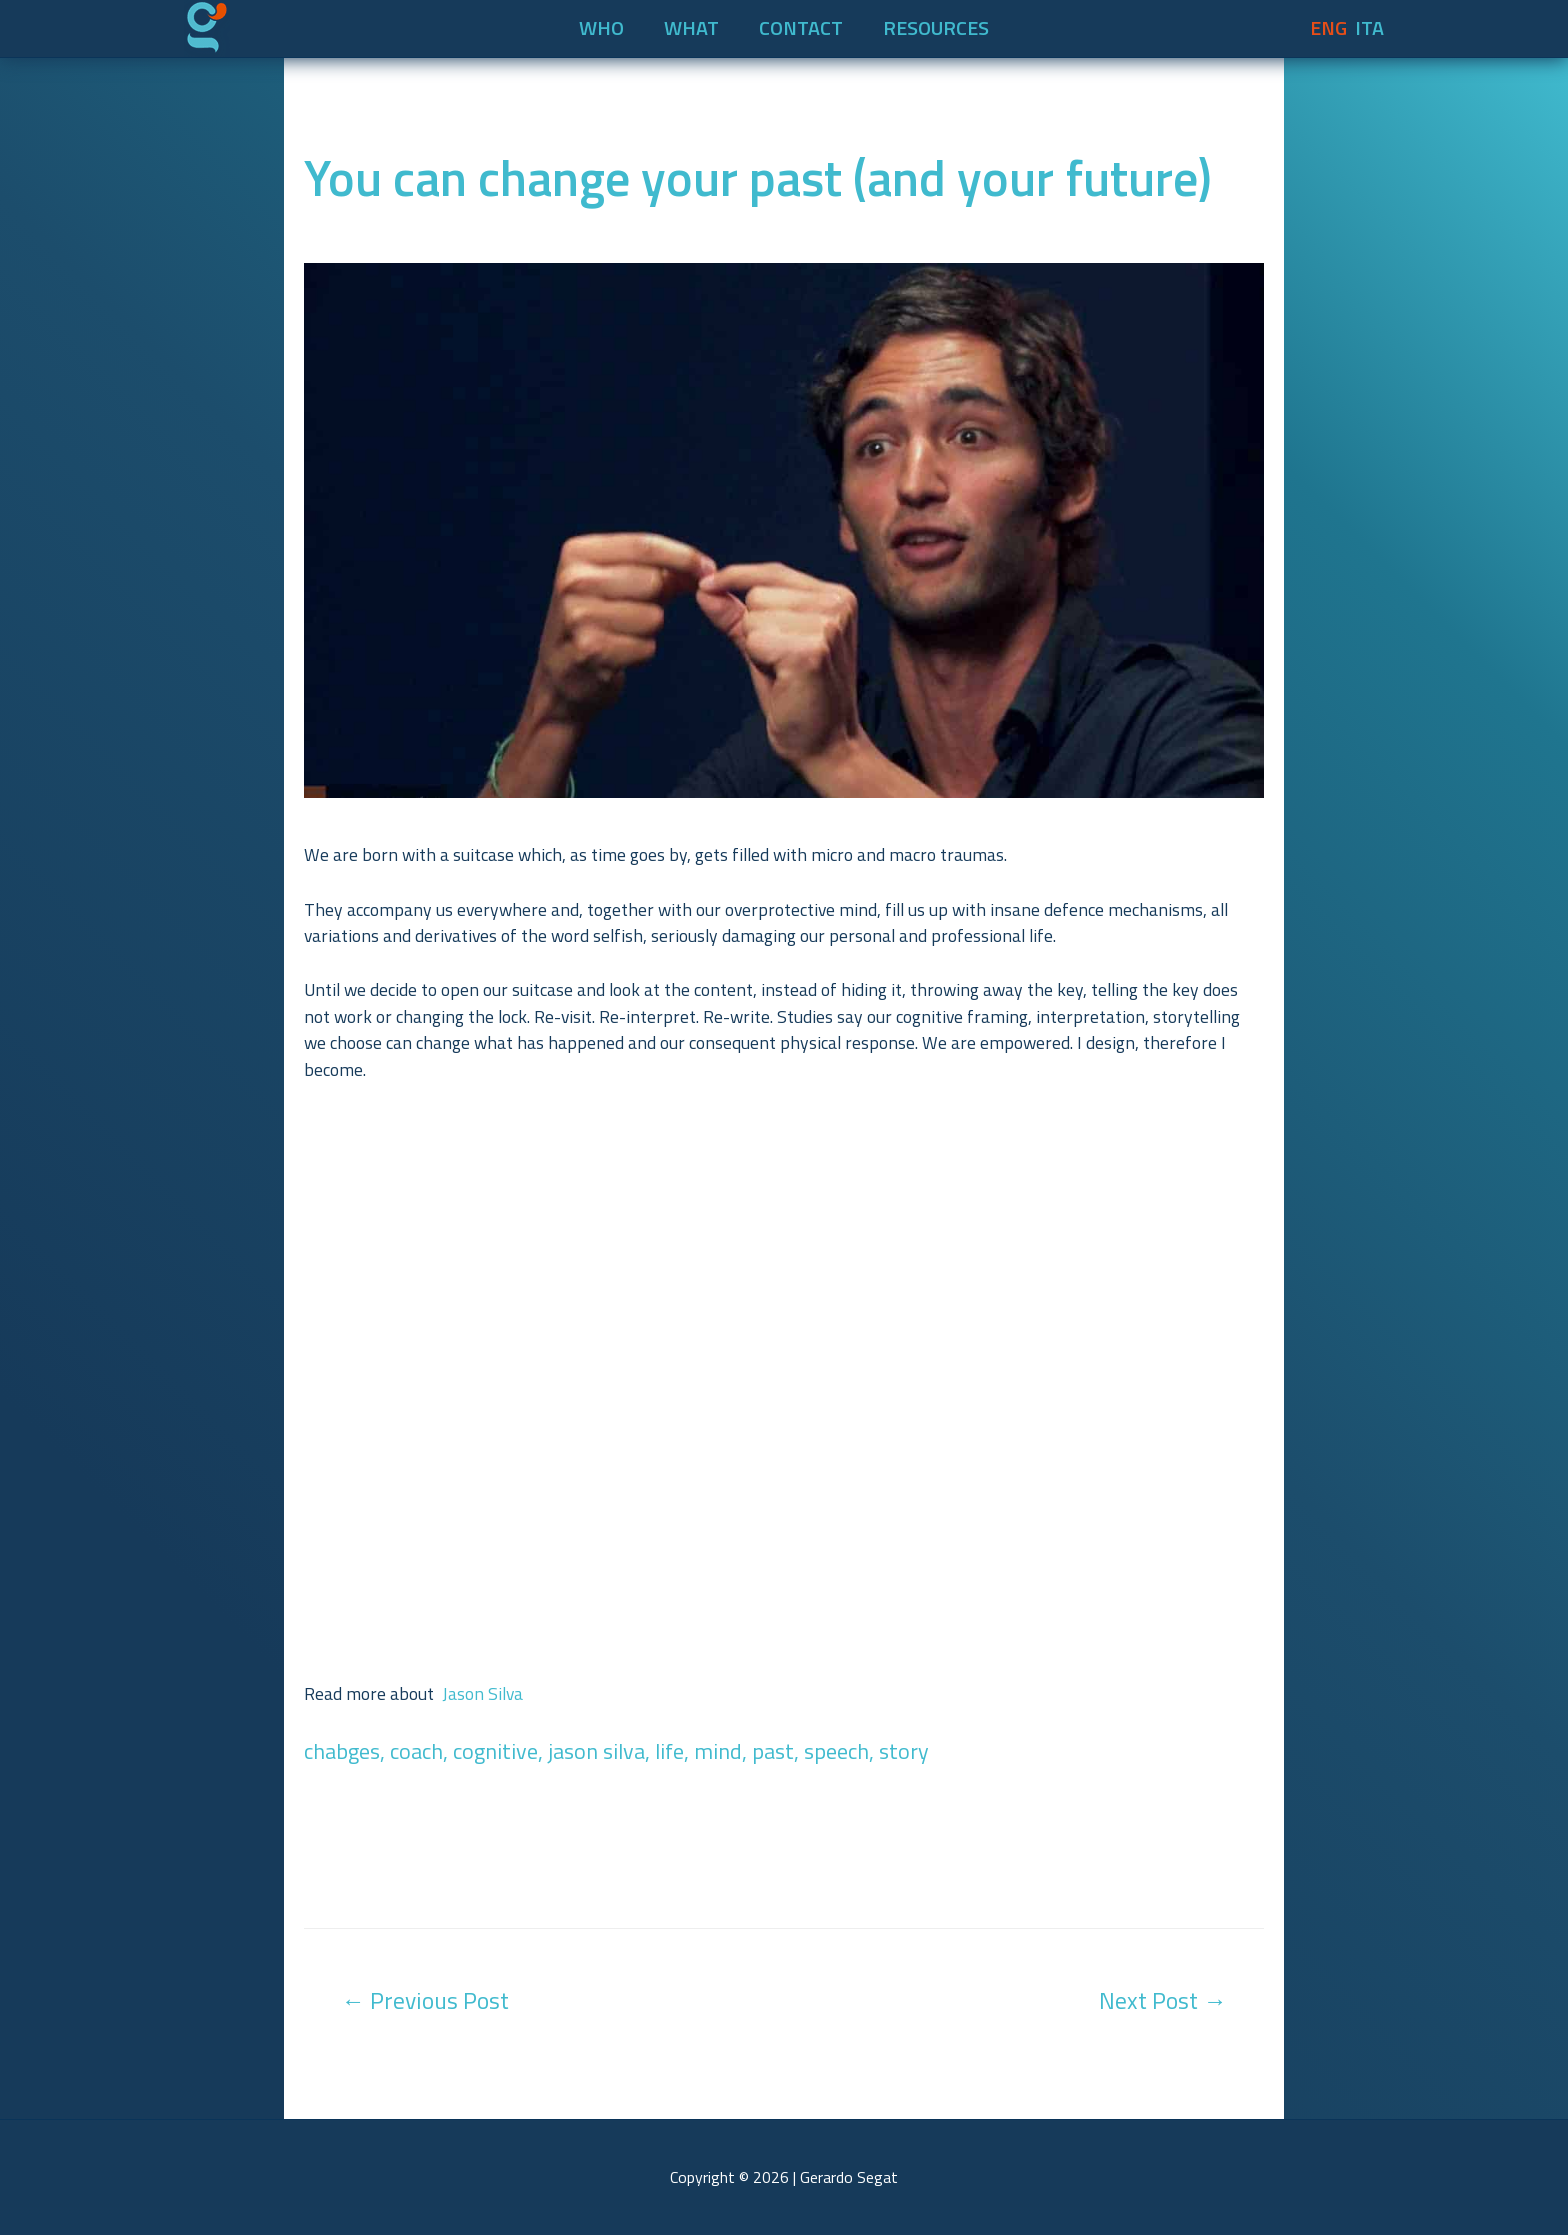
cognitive (495, 1751)
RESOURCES (936, 28)
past (773, 1751)
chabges (342, 1751)
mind (718, 1751)
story (904, 1751)
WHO (601, 28)
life (669, 1751)
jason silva (596, 1751)
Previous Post (424, 2000)
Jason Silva (482, 1693)
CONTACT (801, 28)
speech (836, 1751)
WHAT (691, 28)
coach (416, 1751)
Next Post (1162, 2000)
